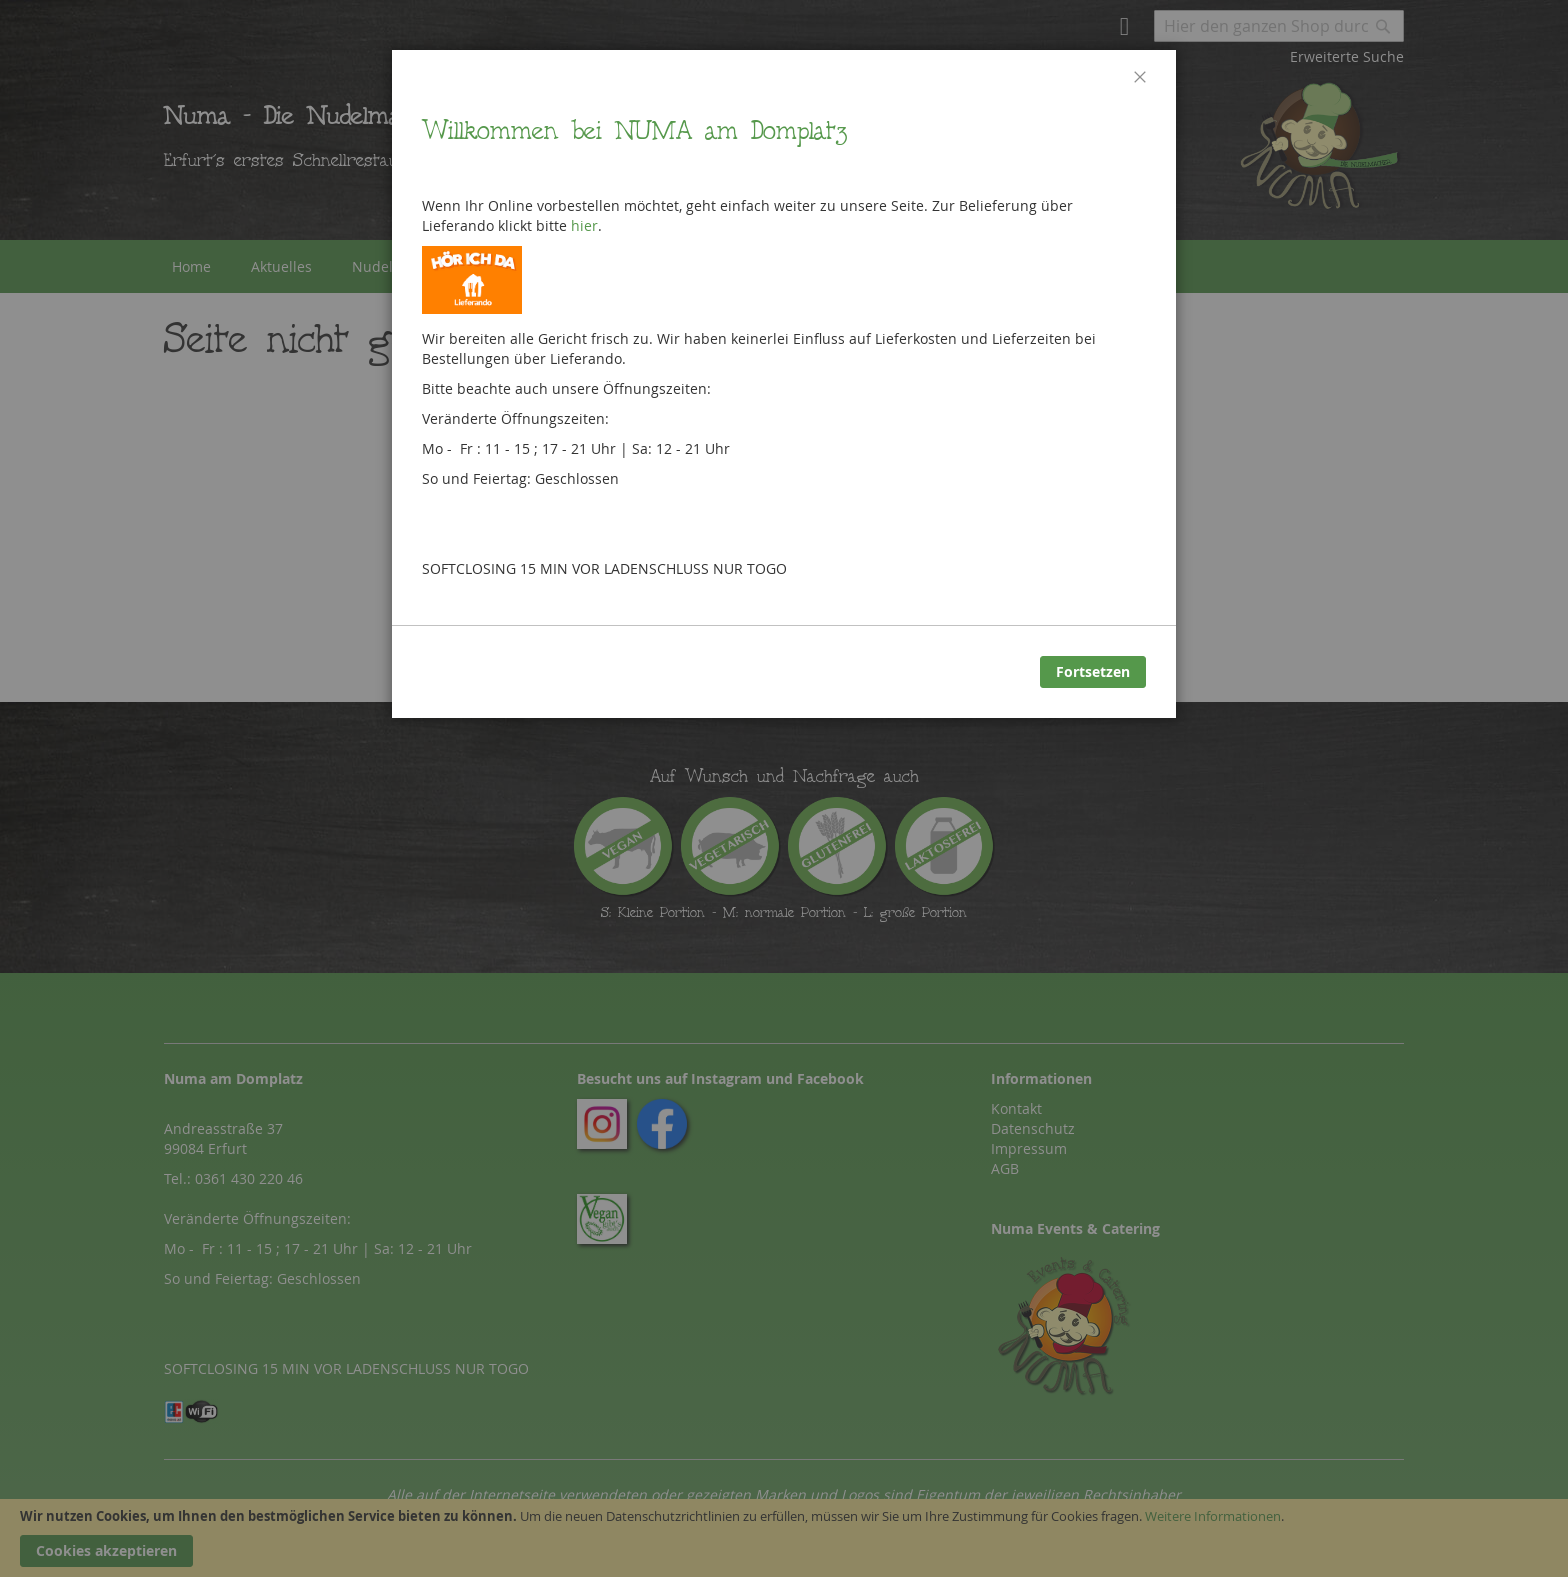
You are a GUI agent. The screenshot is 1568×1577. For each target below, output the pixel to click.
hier (584, 225)
